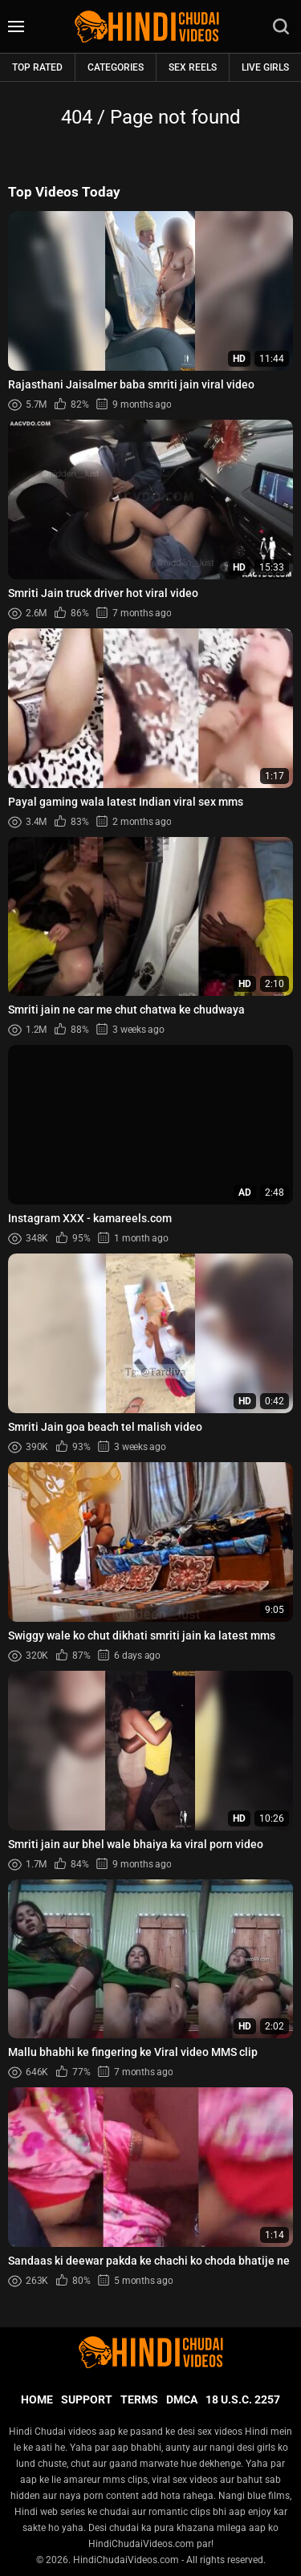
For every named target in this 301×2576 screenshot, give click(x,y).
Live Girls (265, 67)
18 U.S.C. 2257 (242, 2399)
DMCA (181, 2399)
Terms (139, 2399)
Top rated (37, 67)
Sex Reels (193, 67)
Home (37, 2399)
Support (86, 2399)
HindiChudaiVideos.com (126, 2560)
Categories (115, 67)
